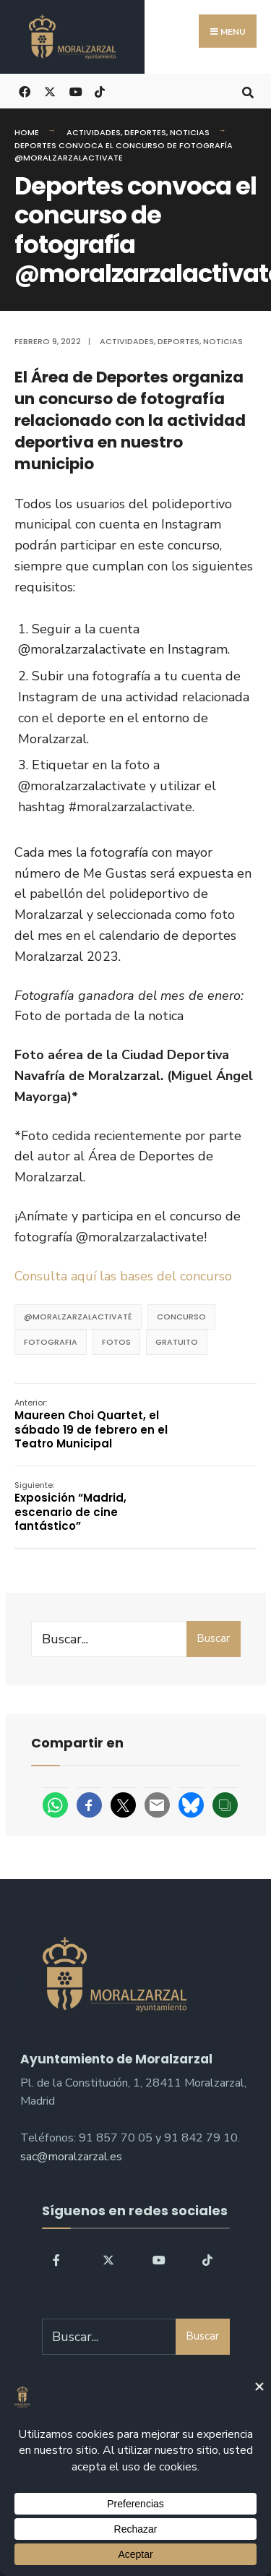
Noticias (190, 132)
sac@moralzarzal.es (71, 2157)
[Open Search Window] (247, 90)
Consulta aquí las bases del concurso (123, 1276)
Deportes (145, 132)
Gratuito (176, 1342)
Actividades (93, 132)
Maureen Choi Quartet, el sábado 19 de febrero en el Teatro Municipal (91, 1424)
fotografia (50, 1342)
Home (26, 132)
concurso (181, 1316)
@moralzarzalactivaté (78, 1316)
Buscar (213, 1638)
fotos (116, 1342)
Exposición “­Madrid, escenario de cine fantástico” (70, 1506)
